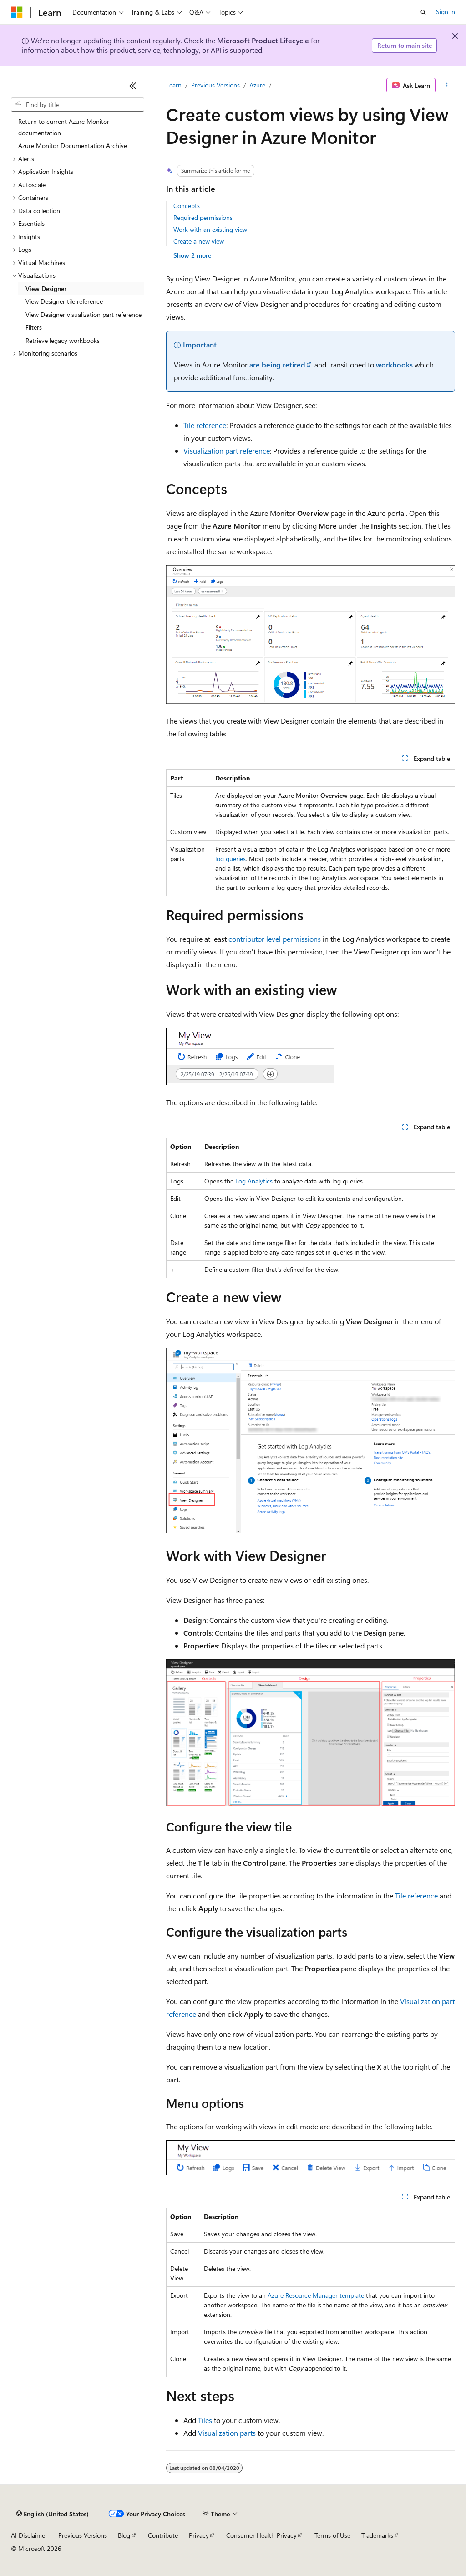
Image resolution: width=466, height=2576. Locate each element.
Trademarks (377, 2535)
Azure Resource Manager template (316, 2295)
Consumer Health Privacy (261, 2535)
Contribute (163, 2535)
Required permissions (203, 217)
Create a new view (198, 241)
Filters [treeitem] (33, 327)
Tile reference (204, 425)
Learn (174, 85)
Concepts (186, 205)
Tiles (205, 2420)
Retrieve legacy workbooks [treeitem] (62, 340)
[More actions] (447, 85)
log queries (230, 858)
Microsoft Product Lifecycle (263, 40)
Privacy (199, 2535)
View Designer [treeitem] (45, 288)
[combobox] (77, 104)
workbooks (394, 364)
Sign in (445, 11)
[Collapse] (133, 85)
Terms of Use (332, 2535)
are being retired (277, 364)
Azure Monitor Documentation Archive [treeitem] (72, 145)
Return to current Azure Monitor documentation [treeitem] (63, 127)
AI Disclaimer (29, 2535)
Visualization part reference (226, 450)
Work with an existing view (210, 229)
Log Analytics (254, 1181)
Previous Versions (215, 85)
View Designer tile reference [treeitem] (64, 301)
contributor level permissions (274, 939)
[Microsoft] (17, 12)
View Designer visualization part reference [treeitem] (83, 314)
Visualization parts (227, 2433)
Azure (257, 85)
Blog (124, 2535)
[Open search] (423, 12)
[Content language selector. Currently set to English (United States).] (52, 2514)
